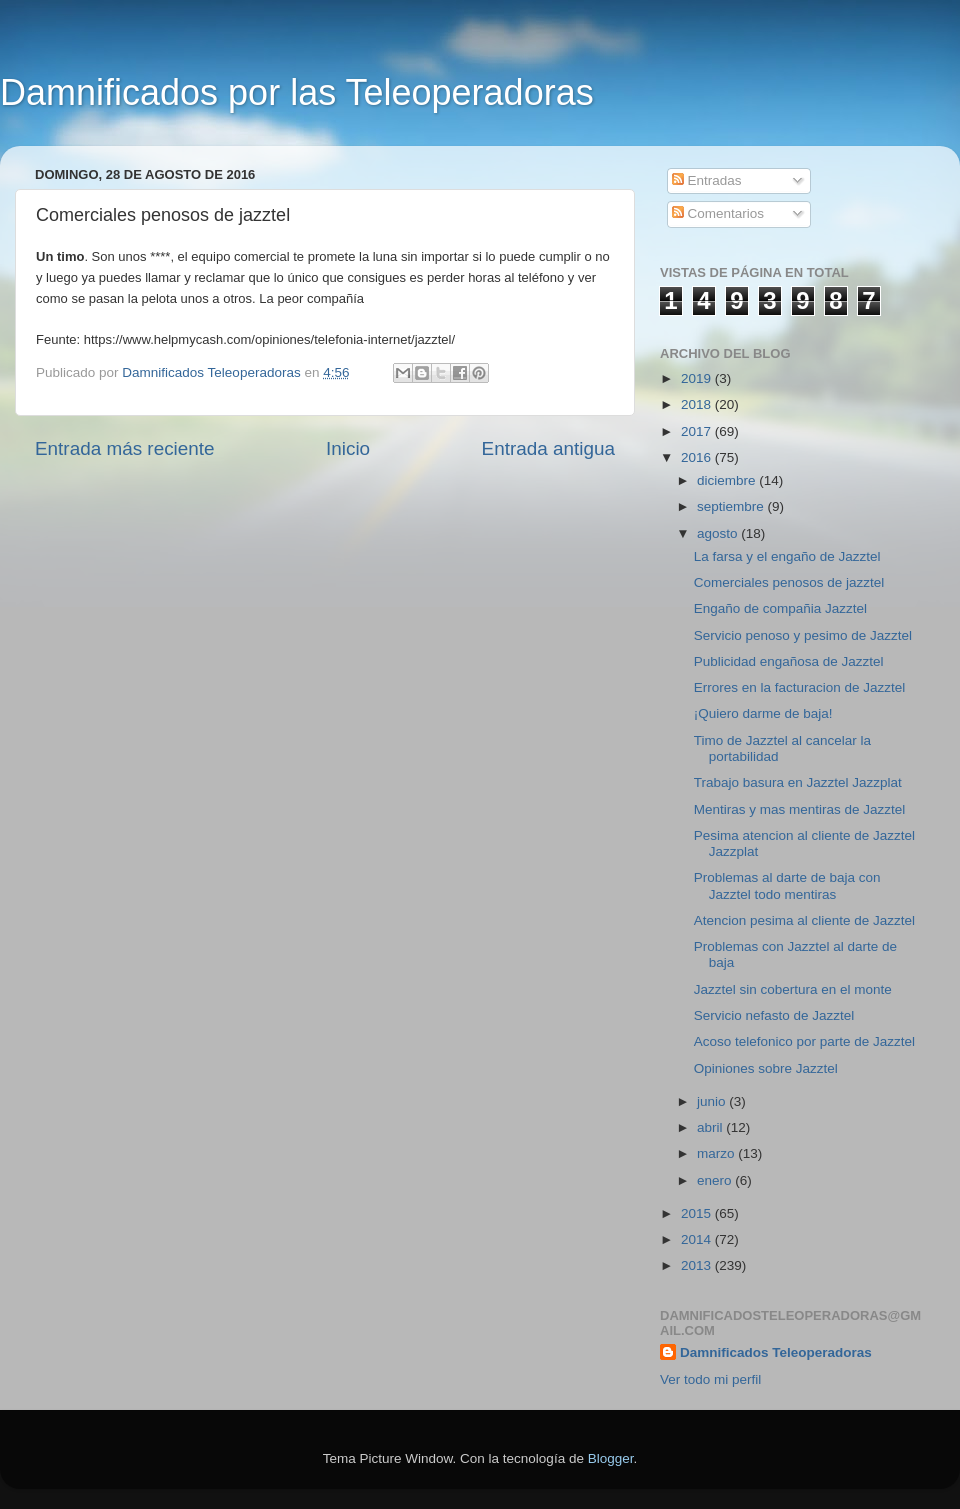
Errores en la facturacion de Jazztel (800, 687)
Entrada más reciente (125, 448)
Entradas (707, 180)
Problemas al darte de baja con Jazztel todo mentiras (787, 885)
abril (711, 1127)
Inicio (348, 448)
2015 (698, 1213)
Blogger (611, 1458)
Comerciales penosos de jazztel (789, 582)
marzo (717, 1153)
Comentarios (718, 213)
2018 (698, 404)
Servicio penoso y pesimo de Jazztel (803, 635)
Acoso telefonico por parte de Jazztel (804, 1041)
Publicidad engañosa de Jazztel (789, 661)
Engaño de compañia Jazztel (780, 608)
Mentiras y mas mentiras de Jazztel (800, 809)
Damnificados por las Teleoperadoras (297, 92)
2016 (698, 457)
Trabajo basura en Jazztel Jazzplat (798, 782)
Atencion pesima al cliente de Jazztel (804, 920)
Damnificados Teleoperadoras (776, 1352)
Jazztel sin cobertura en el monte (793, 989)
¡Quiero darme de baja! (763, 713)
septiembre (732, 506)
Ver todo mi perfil (710, 1379)
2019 (698, 378)
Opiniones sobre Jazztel (766, 1068)
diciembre (728, 480)
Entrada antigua (548, 448)
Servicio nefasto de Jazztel (774, 1015)
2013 (698, 1265)
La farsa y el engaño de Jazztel (787, 556)
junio (713, 1101)
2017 (698, 431)
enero (716, 1180)
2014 (698, 1239)
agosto (719, 533)
